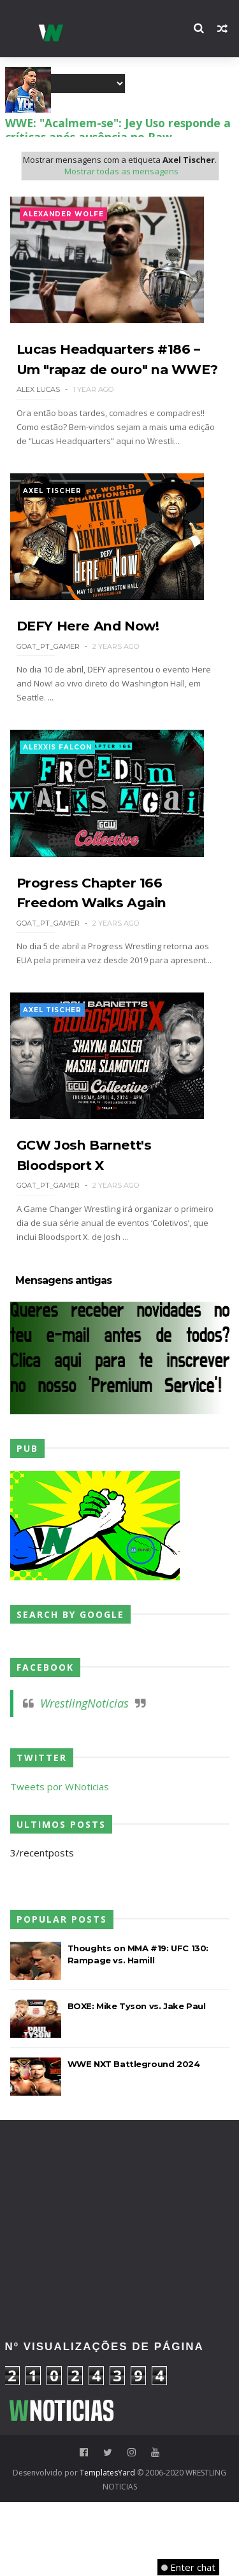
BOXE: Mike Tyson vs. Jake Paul (137, 2079)
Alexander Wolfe (63, 215)
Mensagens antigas (63, 1354)
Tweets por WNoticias (59, 1859)
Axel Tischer (52, 524)
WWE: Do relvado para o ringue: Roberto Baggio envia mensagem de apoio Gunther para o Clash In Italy (119, 129)
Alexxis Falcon (57, 794)
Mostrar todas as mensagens (121, 172)
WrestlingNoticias (84, 1776)
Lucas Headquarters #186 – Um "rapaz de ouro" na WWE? (115, 383)
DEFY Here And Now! (92, 672)
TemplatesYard (107, 2546)
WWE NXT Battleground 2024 (134, 2137)
